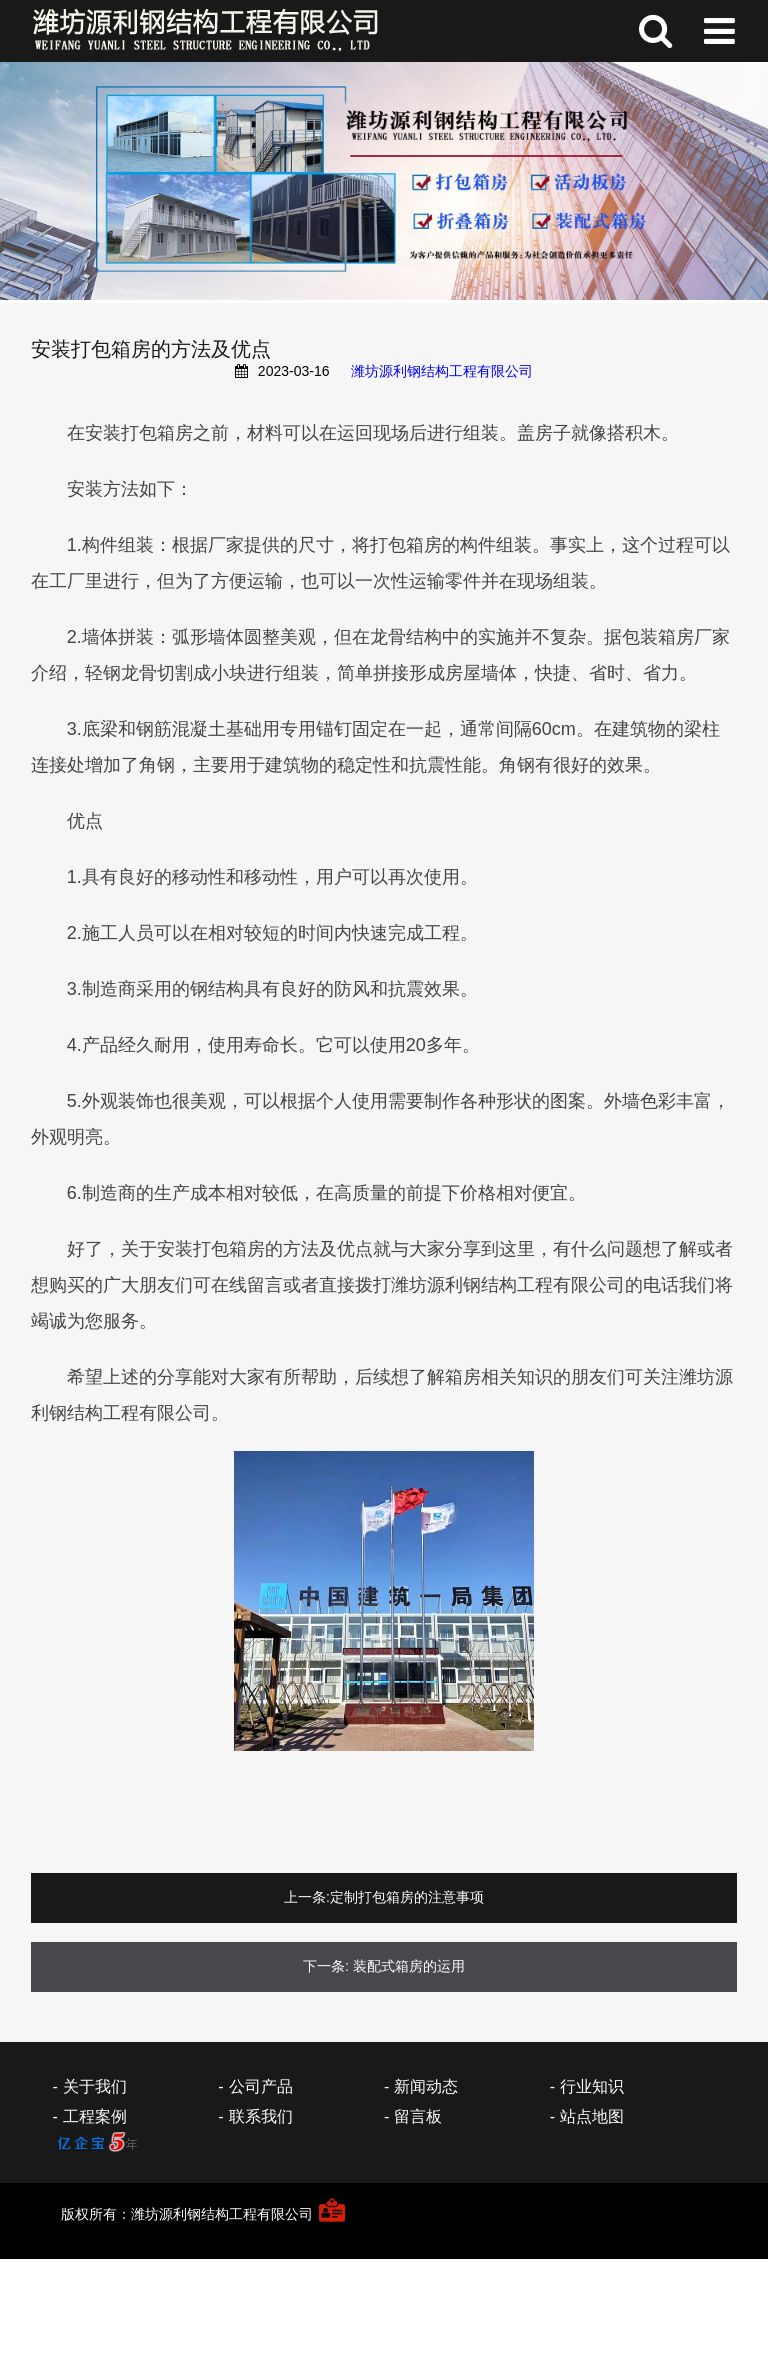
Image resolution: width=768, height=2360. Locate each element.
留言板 (418, 2116)
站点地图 (592, 2116)
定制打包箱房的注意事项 (407, 1897)
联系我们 (261, 2116)
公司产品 (261, 2086)
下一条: (326, 1966)
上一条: (307, 1897)
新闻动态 (426, 2086)
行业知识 (592, 2086)
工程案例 (95, 2116)
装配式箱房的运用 (409, 1966)
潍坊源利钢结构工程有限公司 (442, 371)
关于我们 (95, 2086)
